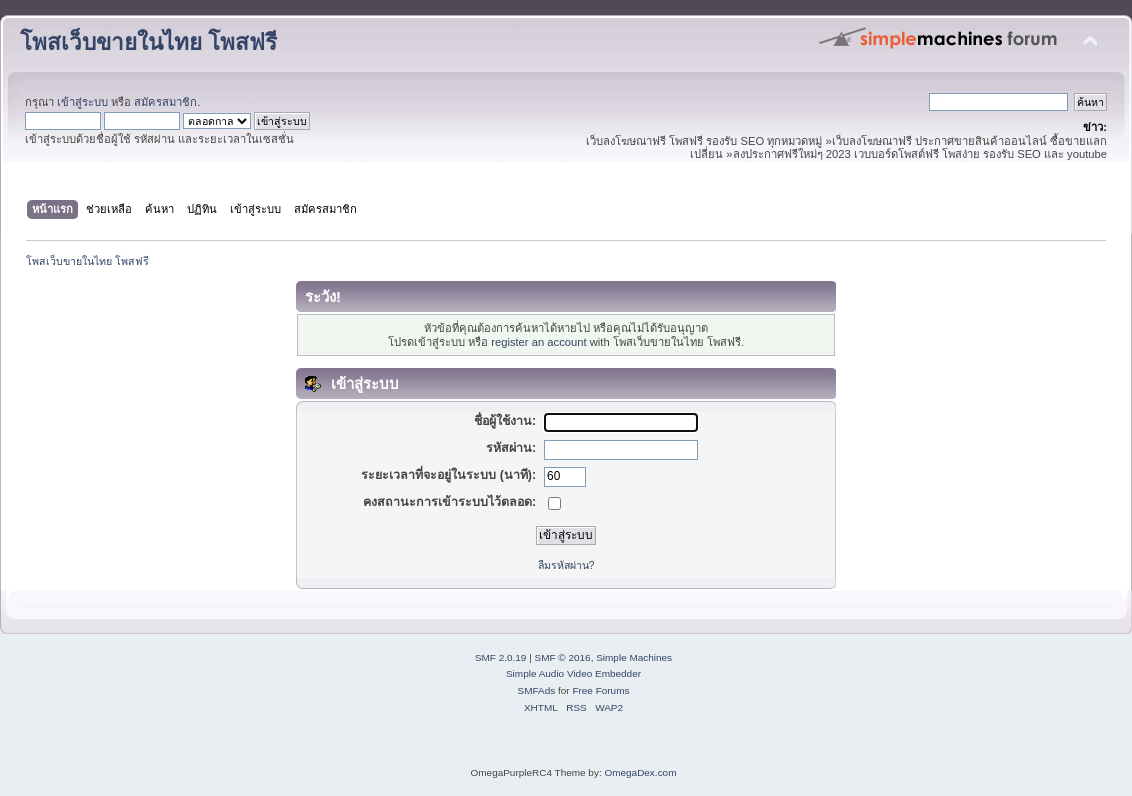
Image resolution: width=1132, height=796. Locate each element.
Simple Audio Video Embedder (573, 673)
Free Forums (600, 690)
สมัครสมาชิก (165, 102)
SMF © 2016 (563, 657)
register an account (538, 342)
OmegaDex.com (640, 772)
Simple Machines (634, 657)
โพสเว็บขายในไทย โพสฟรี (148, 42)
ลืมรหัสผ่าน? (566, 565)
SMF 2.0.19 (501, 657)
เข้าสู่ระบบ (82, 102)
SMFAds (537, 690)
